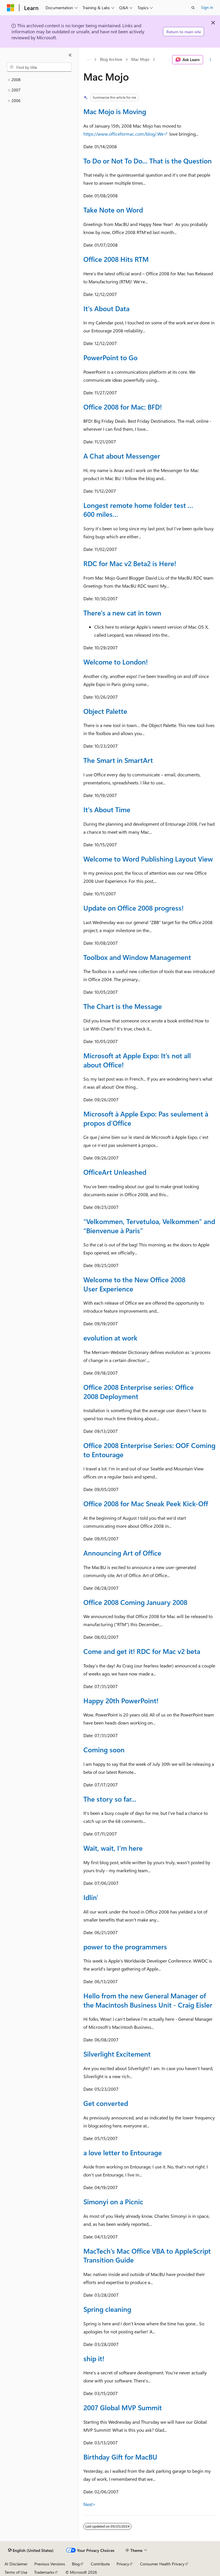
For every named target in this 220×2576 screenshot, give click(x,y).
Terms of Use (16, 2572)
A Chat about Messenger (121, 455)
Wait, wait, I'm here (113, 1847)
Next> (89, 2504)
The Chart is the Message (122, 1006)
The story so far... (109, 1798)
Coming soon (104, 1749)
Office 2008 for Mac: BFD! (122, 406)
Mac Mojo (140, 59)
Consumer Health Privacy (162, 2564)
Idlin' (90, 1897)
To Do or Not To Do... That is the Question (147, 160)
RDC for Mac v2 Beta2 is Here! (129, 563)
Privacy (123, 2564)
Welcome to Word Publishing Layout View (148, 858)
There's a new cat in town (122, 612)
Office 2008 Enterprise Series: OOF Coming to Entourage (149, 1450)
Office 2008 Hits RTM (116, 259)
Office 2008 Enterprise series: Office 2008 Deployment (138, 1391)
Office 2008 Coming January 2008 (135, 1602)
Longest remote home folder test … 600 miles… (138, 509)
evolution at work (110, 1337)
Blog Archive (111, 59)
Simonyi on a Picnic (113, 2201)
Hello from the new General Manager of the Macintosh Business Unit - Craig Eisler (147, 2000)
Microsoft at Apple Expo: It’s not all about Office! (137, 1060)
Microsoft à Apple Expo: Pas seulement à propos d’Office (145, 1118)
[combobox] (39, 67)
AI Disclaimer (16, 2564)
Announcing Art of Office (122, 1552)
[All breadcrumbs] (88, 59)
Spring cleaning (107, 2309)
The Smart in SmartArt (118, 760)
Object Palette (105, 711)
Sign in (207, 7)
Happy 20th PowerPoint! (120, 1700)
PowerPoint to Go (110, 357)
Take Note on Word (113, 209)
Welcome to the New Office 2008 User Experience (134, 1284)
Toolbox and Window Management (137, 957)
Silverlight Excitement (117, 2053)
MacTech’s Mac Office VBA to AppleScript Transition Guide (147, 2255)
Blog (76, 2564)
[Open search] (193, 8)
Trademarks (44, 2572)
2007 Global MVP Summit (122, 2407)
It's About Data (106, 308)
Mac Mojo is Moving (114, 111)
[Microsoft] (10, 7)
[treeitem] (39, 80)
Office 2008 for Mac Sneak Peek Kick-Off (145, 1503)
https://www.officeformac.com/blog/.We (123, 134)
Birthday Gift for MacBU (120, 2456)
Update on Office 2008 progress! (133, 907)
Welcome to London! (115, 661)
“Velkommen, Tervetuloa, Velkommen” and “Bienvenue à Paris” (149, 1226)
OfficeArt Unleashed (114, 1171)
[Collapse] (70, 55)
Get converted (105, 2103)
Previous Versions (49, 2564)
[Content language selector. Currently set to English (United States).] (31, 2550)
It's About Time (106, 809)
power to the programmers (125, 1946)
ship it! (93, 2358)
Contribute (100, 2564)
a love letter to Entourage (122, 2152)
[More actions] (210, 59)
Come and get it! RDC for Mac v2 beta (141, 1651)
